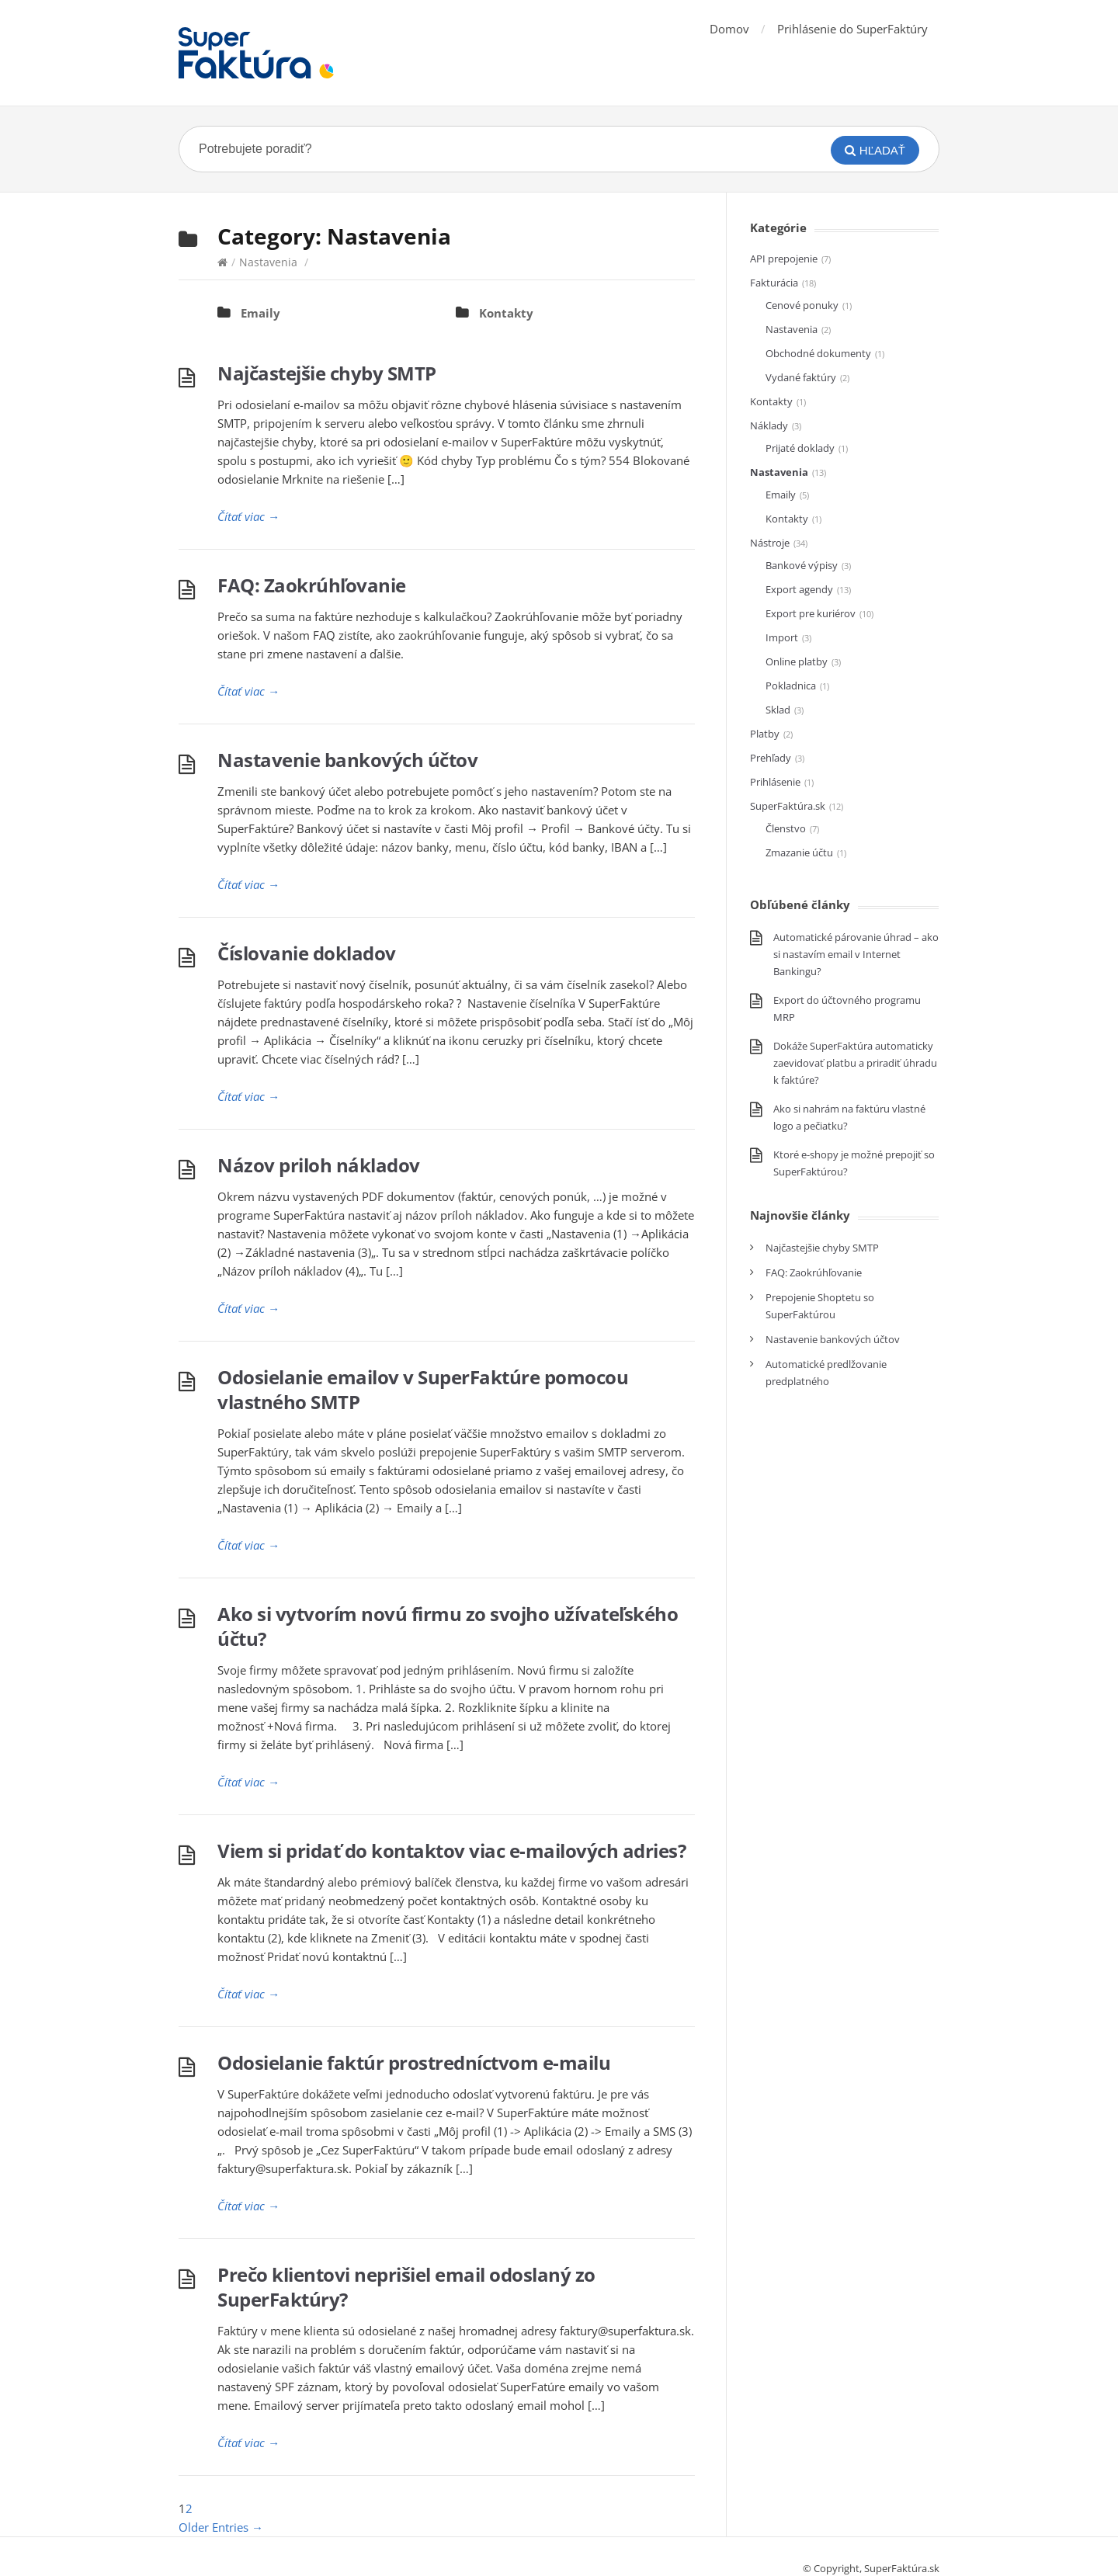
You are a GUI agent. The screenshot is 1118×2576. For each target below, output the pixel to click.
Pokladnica (791, 686)
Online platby (797, 661)
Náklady (769, 425)
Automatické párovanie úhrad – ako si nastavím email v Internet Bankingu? (856, 954)
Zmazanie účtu (799, 852)
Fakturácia (774, 283)
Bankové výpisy (802, 565)
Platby (764, 734)
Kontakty (506, 313)
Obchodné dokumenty (818, 353)
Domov (729, 28)
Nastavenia (268, 262)
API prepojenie (784, 259)
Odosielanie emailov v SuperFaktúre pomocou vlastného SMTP (422, 1389)
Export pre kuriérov (811, 613)
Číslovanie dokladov (306, 953)
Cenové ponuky (802, 305)
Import (782, 637)
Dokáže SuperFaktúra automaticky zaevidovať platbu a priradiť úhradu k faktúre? (855, 1063)
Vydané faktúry (801, 377)
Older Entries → (221, 2527)
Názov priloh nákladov (318, 1165)
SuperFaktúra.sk (787, 806)
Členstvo (786, 828)
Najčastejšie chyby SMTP (326, 373)
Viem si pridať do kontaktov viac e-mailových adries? (451, 1850)
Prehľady (770, 758)
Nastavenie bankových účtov (347, 759)
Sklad (778, 710)
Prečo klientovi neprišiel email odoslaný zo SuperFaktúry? (406, 2287)
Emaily (260, 313)
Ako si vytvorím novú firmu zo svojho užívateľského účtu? (447, 1626)
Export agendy (799, 589)
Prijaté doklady (800, 448)
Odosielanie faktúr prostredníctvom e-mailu (413, 2062)
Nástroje (770, 543)
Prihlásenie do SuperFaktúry (852, 28)
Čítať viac (248, 516)
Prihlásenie (775, 782)
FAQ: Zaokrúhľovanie (311, 585)
